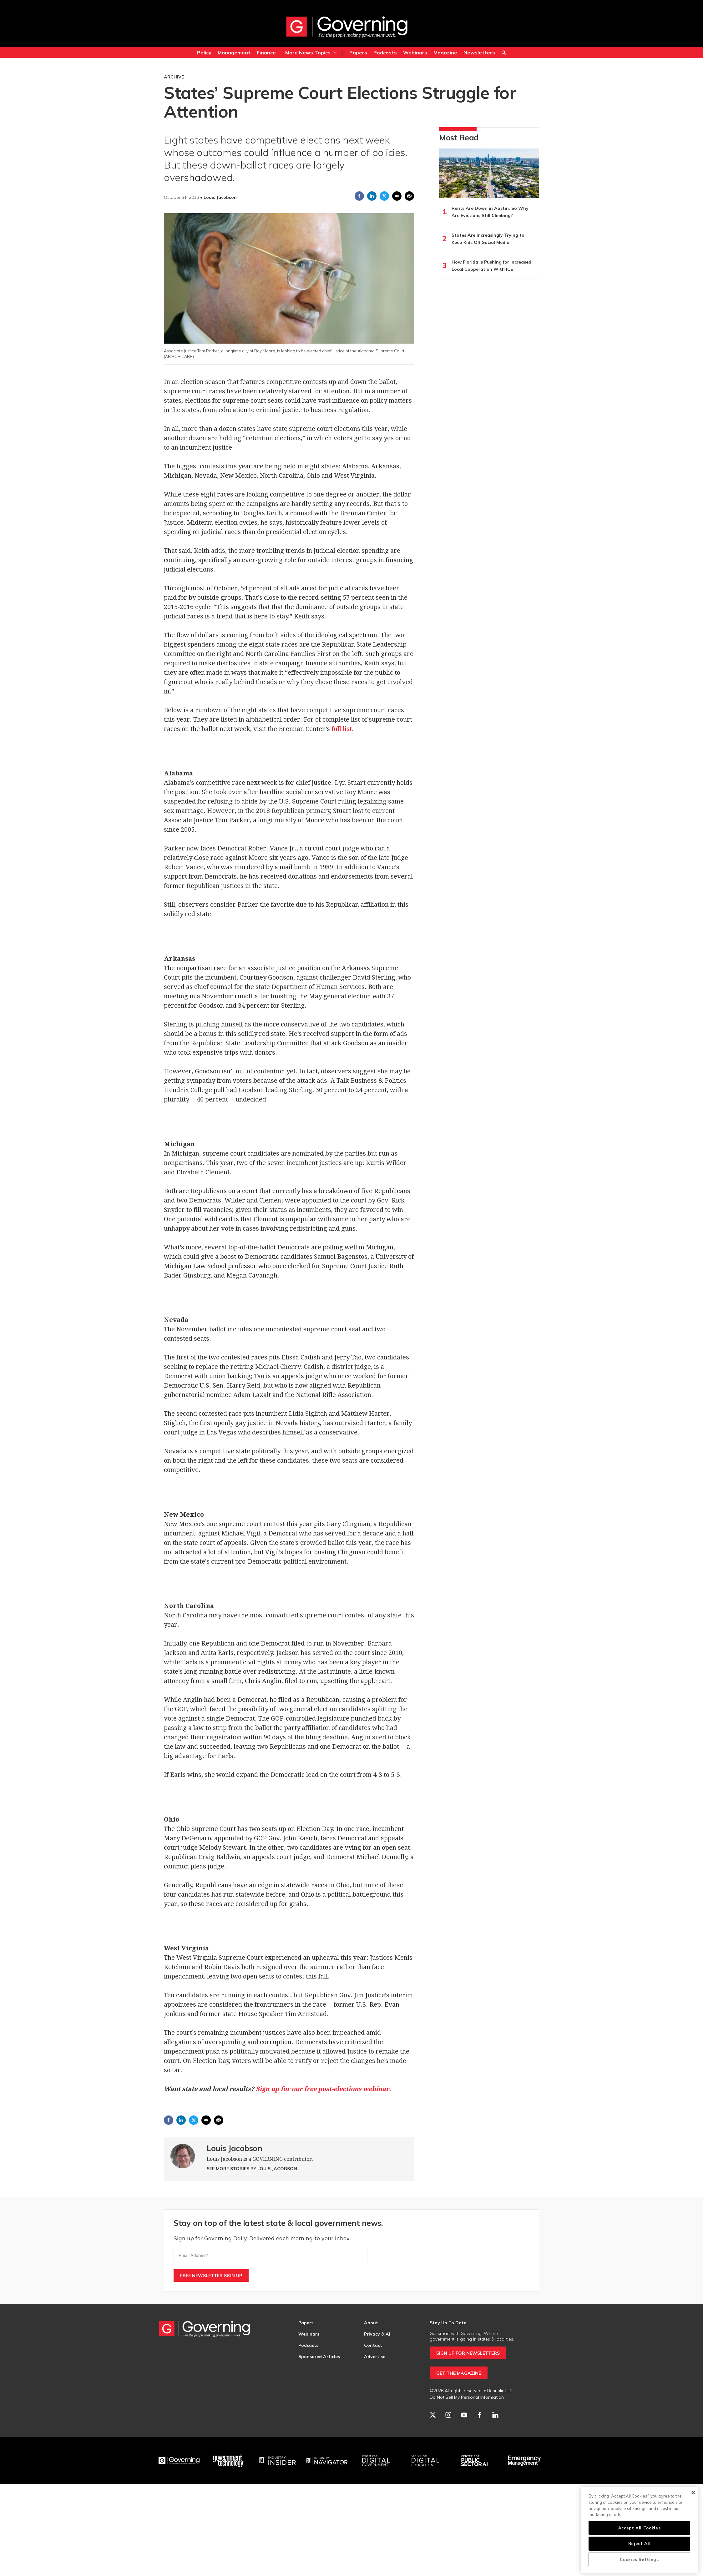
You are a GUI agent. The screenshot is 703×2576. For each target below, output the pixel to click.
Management (234, 52)
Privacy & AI (377, 2334)
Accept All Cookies (639, 2527)
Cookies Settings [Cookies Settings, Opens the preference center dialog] (639, 2559)
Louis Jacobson (234, 2148)
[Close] (693, 2492)
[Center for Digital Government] (376, 2460)
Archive (174, 77)
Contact (373, 2345)
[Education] (425, 2460)
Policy (204, 52)
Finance (266, 52)
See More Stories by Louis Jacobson (252, 2168)
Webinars (415, 52)
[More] (335, 52)
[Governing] (179, 2460)
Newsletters (479, 52)
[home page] (347, 27)
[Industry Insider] (277, 2460)
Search (503, 53)
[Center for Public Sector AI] (474, 2460)
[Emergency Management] (524, 2460)
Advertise (374, 2356)
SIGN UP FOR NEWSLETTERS (468, 2353)
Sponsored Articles (319, 2356)
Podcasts (385, 52)
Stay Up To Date (448, 2323)
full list (341, 729)
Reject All (639, 2543)
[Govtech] (228, 2460)
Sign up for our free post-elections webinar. (323, 2089)
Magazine (445, 52)
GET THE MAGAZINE (458, 2373)
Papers (358, 52)
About (371, 2323)
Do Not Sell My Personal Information (467, 2397)
